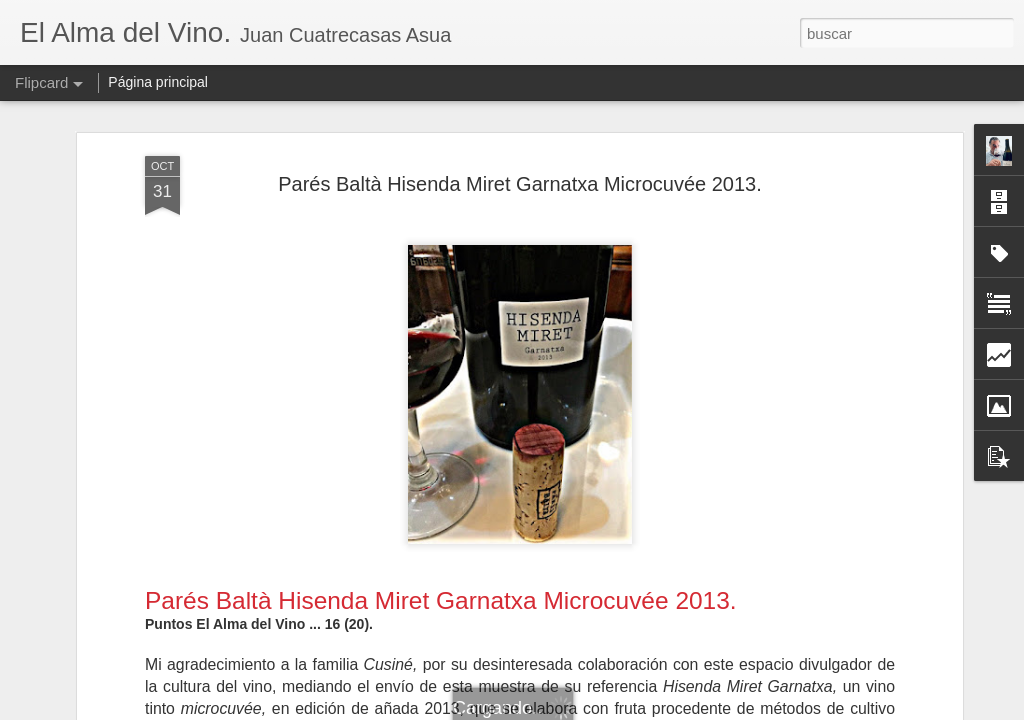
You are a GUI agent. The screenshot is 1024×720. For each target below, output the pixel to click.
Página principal (158, 82)
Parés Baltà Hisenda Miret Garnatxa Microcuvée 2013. (520, 126)
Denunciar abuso (656, 709)
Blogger (589, 709)
